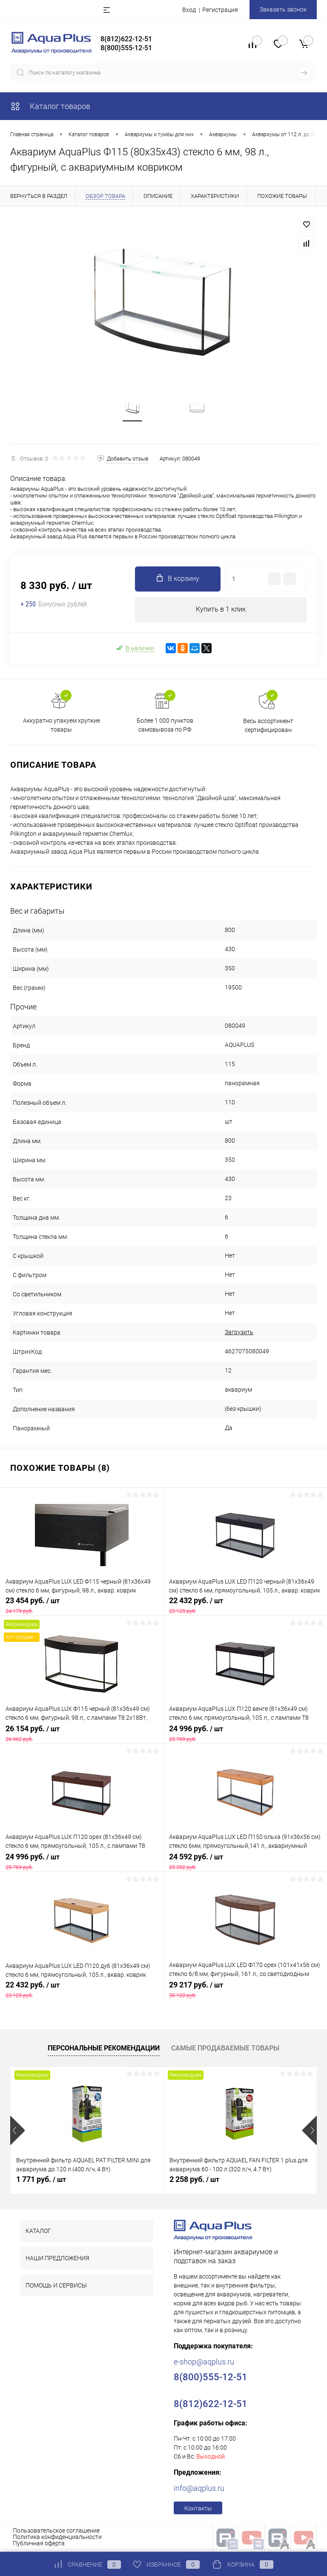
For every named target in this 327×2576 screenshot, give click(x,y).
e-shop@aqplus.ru (204, 2363)
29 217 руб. (245, 1991)
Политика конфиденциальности (57, 2539)
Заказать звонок (283, 9)
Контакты (198, 2510)
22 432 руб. (245, 1607)
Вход (189, 9)
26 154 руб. (82, 1735)
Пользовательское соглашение (56, 2532)
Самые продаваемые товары (225, 2050)
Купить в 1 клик (221, 611)
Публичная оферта (39, 2545)
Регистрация (220, 9)
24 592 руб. (245, 1863)
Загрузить (239, 1334)
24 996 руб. (245, 1735)
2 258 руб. (194, 2181)
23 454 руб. (82, 1607)
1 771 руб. (41, 2181)
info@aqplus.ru (199, 2490)
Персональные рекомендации (104, 2050)
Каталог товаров (50, 106)
